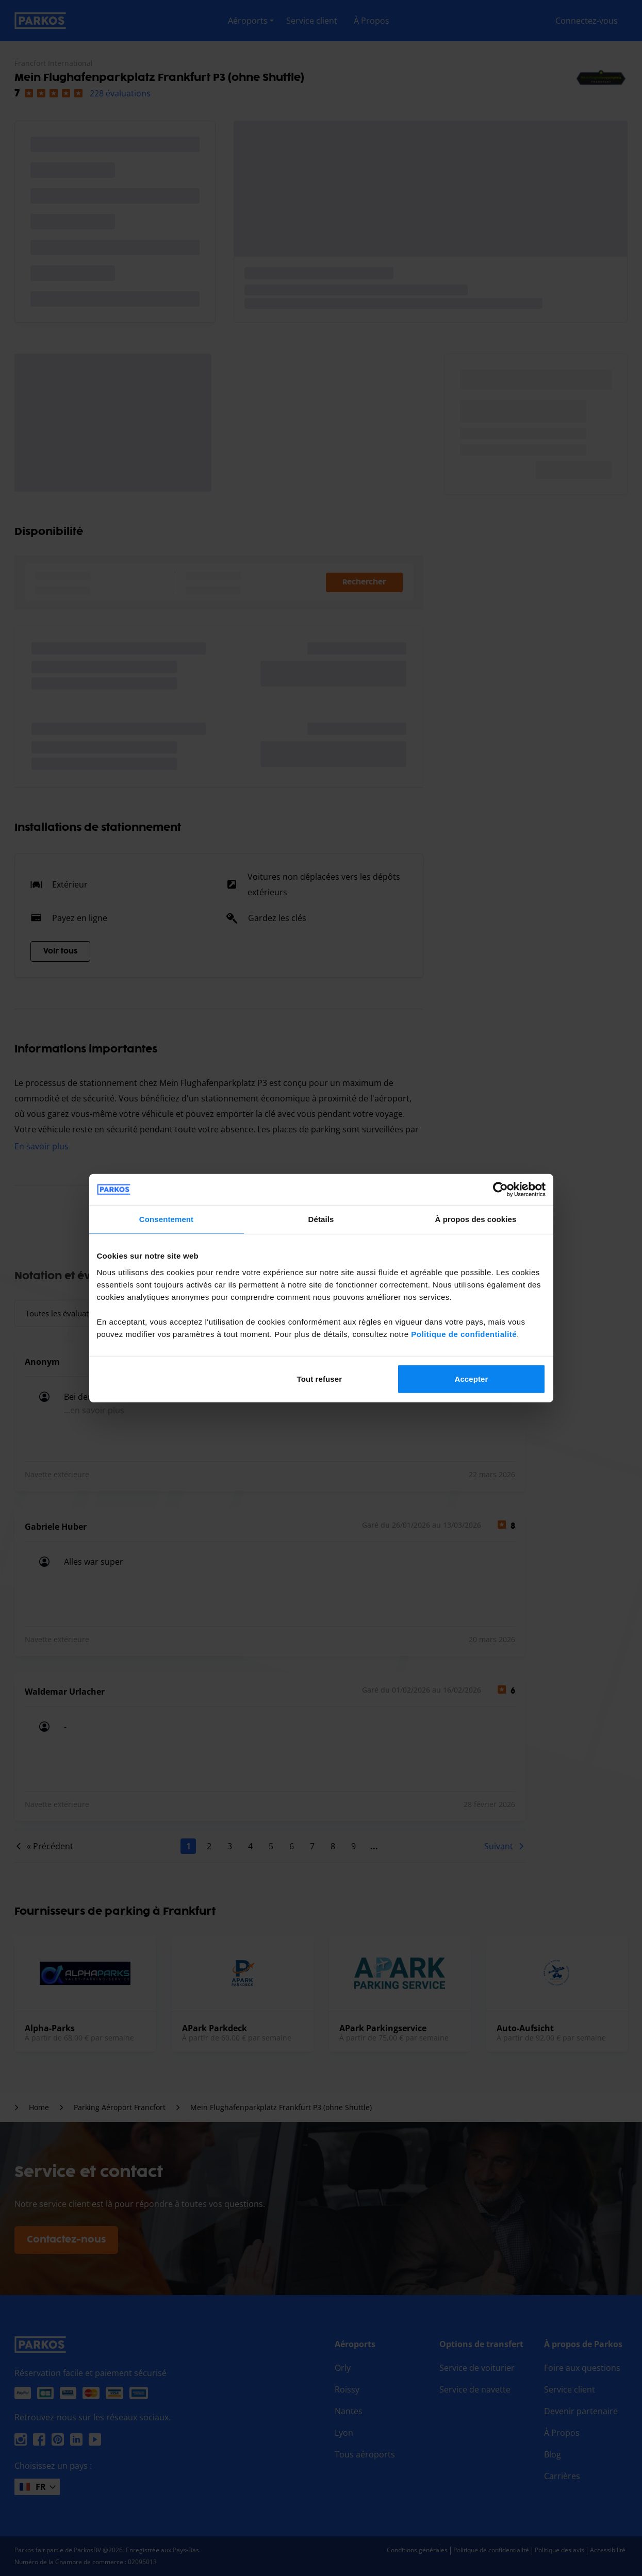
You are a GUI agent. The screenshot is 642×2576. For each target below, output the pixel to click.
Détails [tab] (321, 1219)
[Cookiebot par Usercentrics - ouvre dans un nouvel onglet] (500, 1189)
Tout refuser (319, 1378)
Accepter (471, 1378)
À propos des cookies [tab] (476, 1219)
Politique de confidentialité (464, 1333)
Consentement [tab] (166, 1219)
